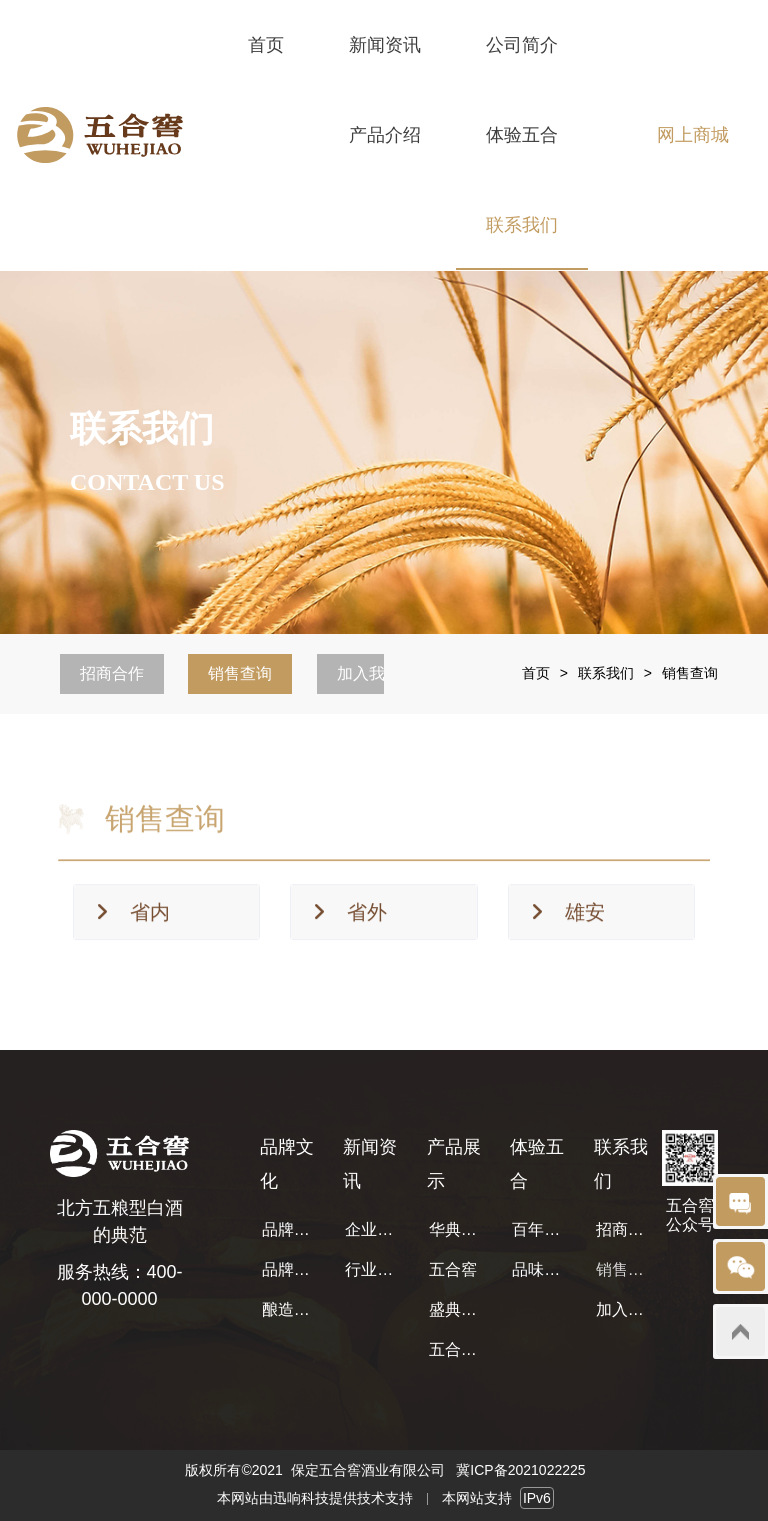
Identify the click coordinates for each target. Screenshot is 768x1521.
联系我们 (606, 673)
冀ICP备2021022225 (520, 1470)
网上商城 (693, 135)
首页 (536, 673)
